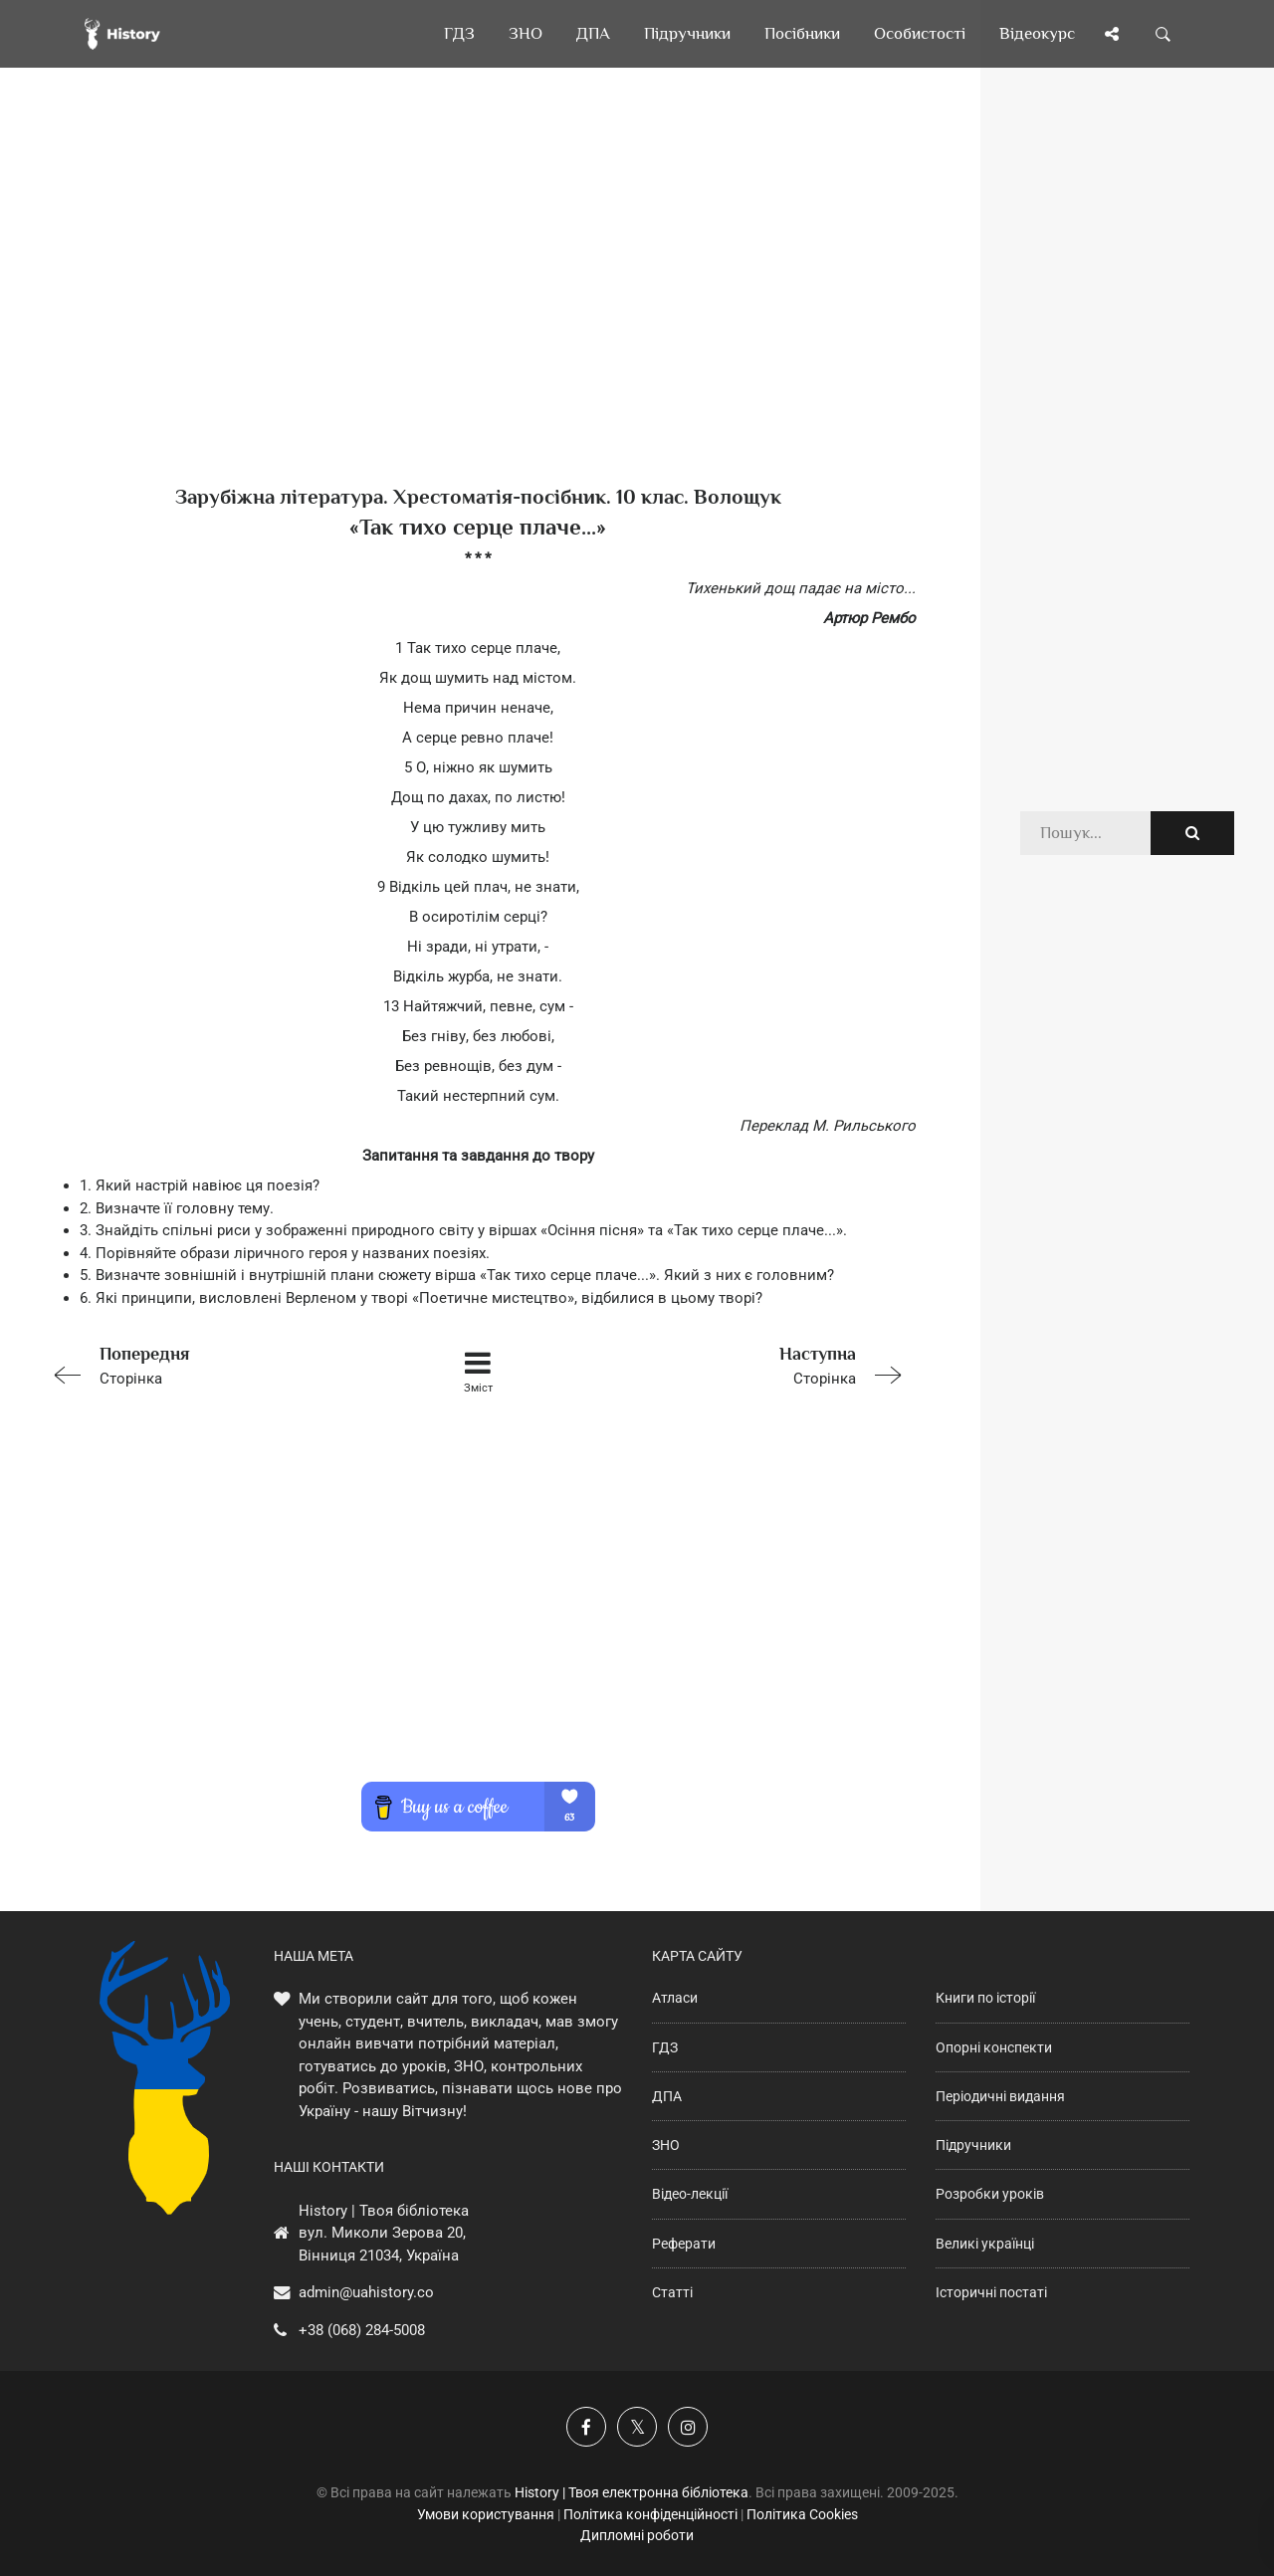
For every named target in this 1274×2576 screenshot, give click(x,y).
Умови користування (485, 2514)
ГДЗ (665, 2047)
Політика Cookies (802, 2514)
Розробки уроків (990, 2194)
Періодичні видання (1000, 2096)
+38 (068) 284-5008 (362, 2330)
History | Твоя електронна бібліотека (631, 2492)
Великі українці (985, 2244)
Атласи (675, 1998)
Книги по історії (985, 1998)
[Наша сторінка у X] (637, 2427)
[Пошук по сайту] (1163, 34)
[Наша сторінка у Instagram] (688, 2427)
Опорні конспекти (994, 2047)
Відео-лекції (690, 2194)
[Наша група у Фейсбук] (586, 2427)
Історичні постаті (991, 2292)
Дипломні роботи (637, 2535)
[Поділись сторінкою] (1112, 34)
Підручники (973, 2145)
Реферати (684, 2244)
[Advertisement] (478, 308)
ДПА (667, 2096)
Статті (672, 2292)
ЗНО (666, 2145)
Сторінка (214, 1364)
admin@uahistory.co (366, 2292)
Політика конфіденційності (650, 2514)
